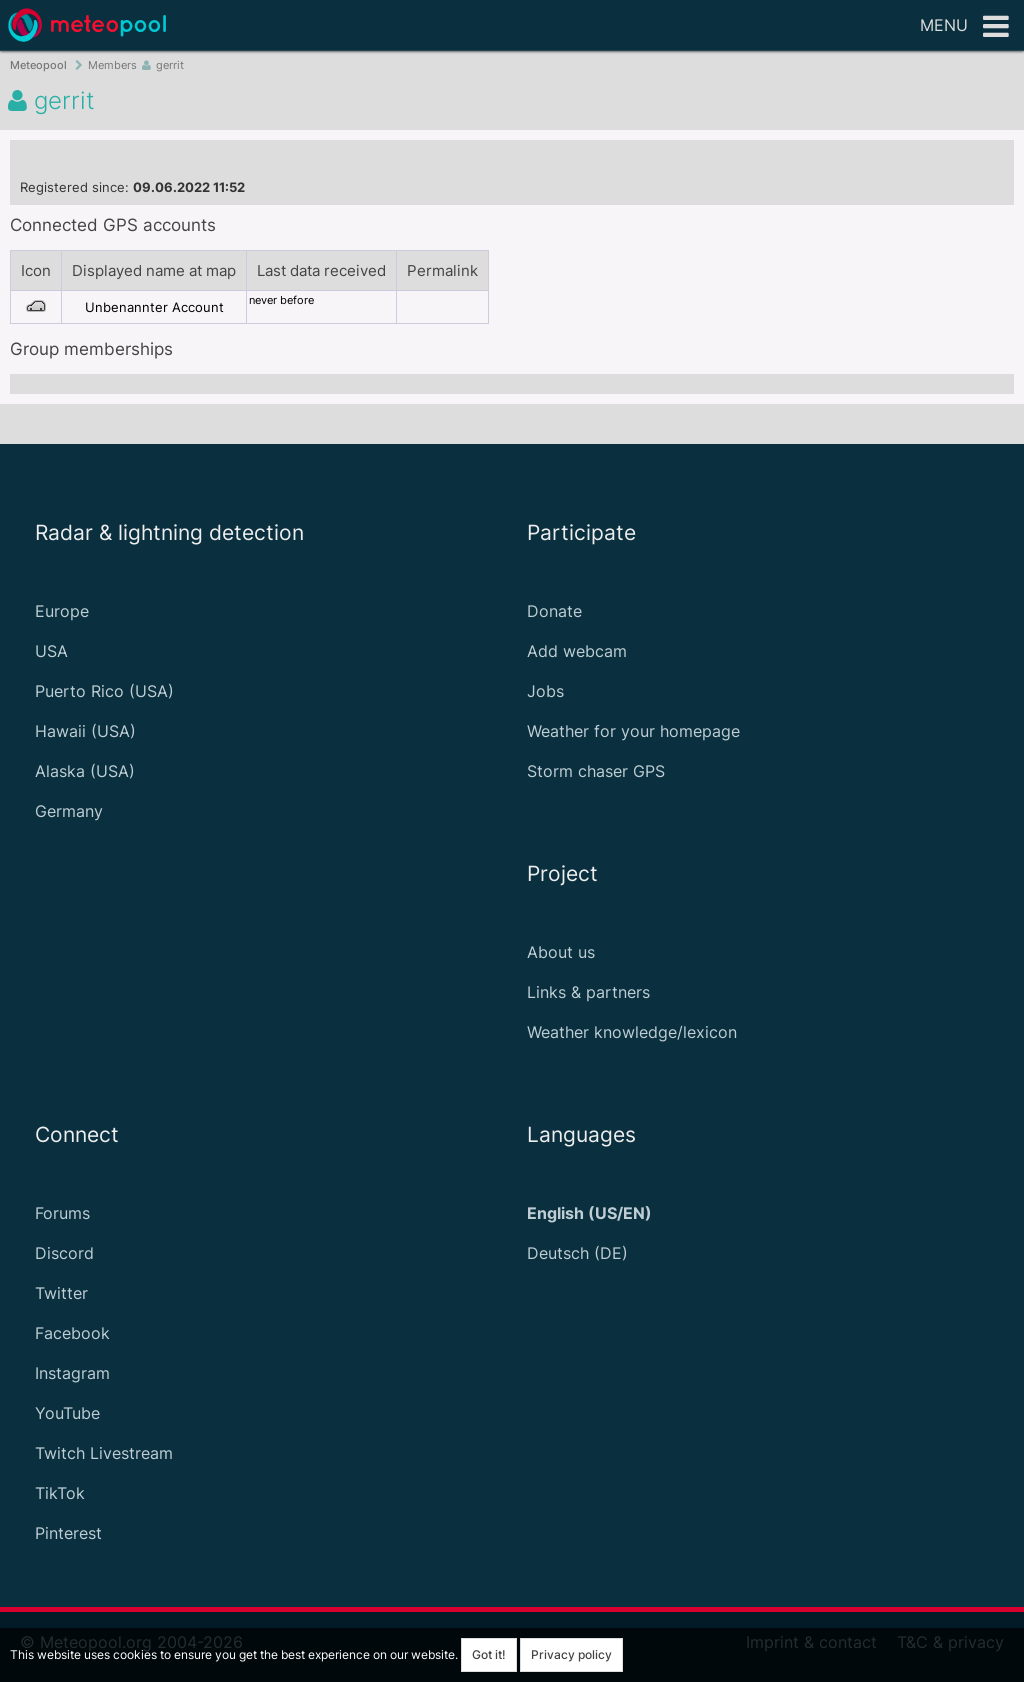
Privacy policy (571, 1654)
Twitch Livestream (104, 1453)
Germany (69, 811)
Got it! (489, 1654)
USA (51, 651)
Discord (64, 1253)
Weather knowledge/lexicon (632, 1032)
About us (561, 952)
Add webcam (577, 651)
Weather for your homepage (633, 731)
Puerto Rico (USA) (104, 691)
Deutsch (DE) (577, 1253)
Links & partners (588, 992)
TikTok (60, 1493)
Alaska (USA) (85, 771)
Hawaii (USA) (85, 731)
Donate (554, 611)
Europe (62, 611)
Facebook (72, 1333)
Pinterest (68, 1533)
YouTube (67, 1413)
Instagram (72, 1373)
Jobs (545, 691)
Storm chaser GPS (596, 771)
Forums (62, 1213)
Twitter (61, 1293)
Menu (964, 27)
